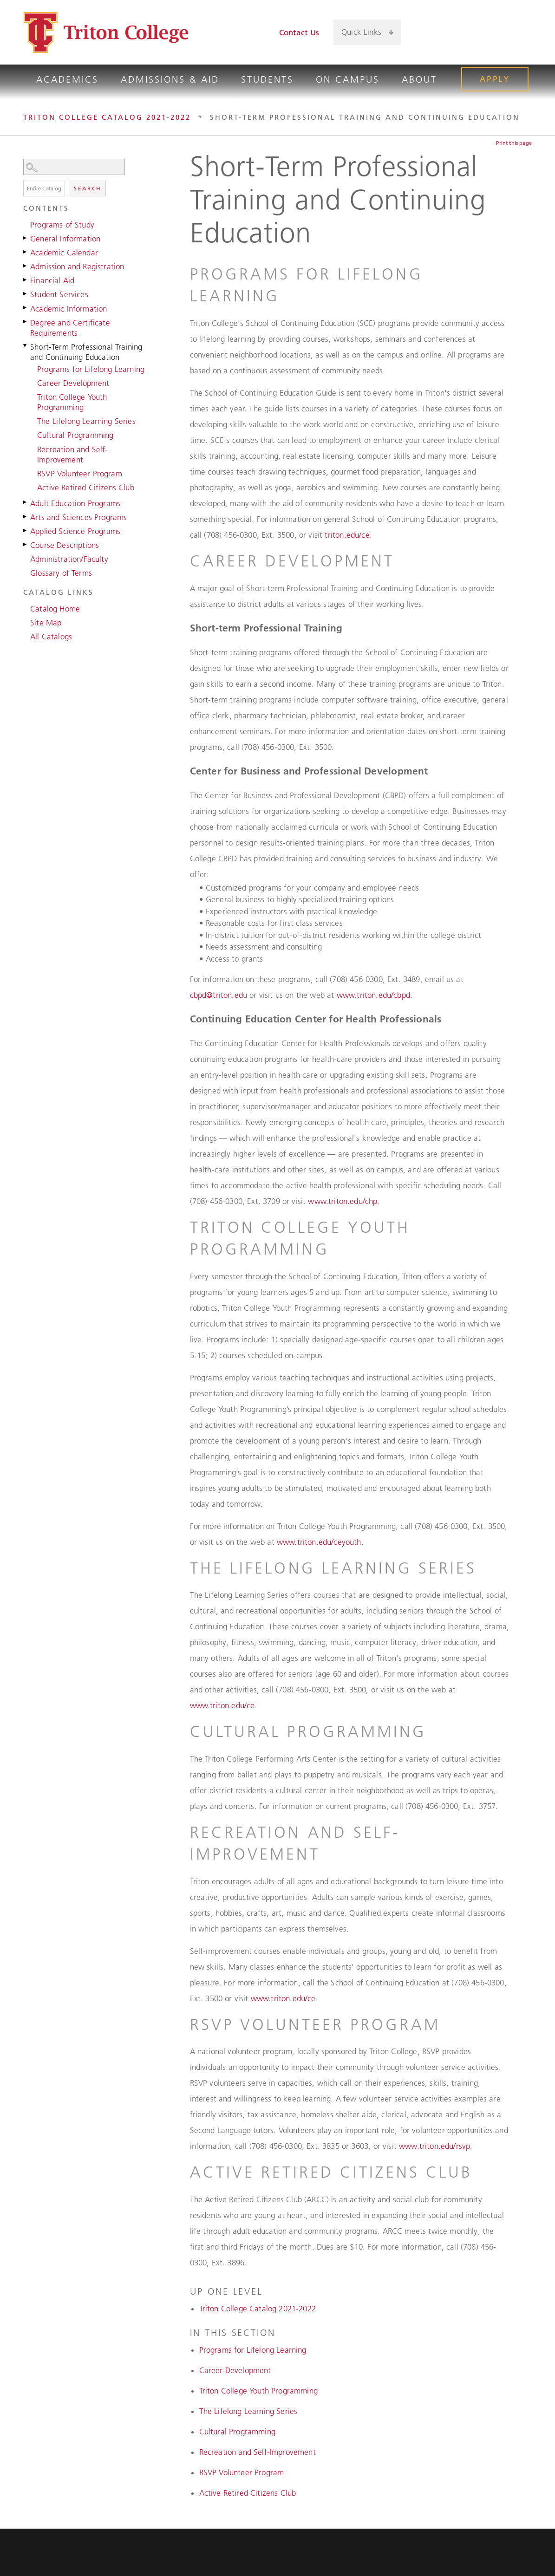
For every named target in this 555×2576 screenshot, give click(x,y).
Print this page (514, 143)
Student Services (59, 294)
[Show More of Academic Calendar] (25, 251)
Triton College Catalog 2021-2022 (107, 117)
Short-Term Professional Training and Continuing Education (86, 352)
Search (87, 188)
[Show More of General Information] (25, 237)
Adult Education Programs (75, 503)
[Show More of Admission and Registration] (25, 265)
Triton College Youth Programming (72, 402)
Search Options (86, 175)
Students (267, 79)
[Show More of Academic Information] (25, 308)
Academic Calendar (64, 252)
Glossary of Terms (61, 573)
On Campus (347, 79)
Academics (67, 79)
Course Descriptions (64, 545)
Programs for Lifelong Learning (90, 369)
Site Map (45, 622)
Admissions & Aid (170, 79)
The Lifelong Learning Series (86, 421)
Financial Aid (52, 280)
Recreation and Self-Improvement (72, 454)
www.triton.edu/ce (222, 1705)
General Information (65, 238)
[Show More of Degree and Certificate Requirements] (25, 321)
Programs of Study (62, 224)
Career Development (73, 383)
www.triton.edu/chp (342, 1201)
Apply (495, 79)
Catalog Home (55, 608)
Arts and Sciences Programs (78, 517)
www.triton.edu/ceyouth (319, 1542)
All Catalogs (51, 636)
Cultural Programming (75, 435)
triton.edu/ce (347, 535)
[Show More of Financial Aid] (25, 279)
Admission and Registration (77, 266)
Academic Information (68, 308)
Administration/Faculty (69, 559)
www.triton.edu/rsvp (434, 2146)
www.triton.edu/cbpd (373, 995)
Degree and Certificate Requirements (70, 328)
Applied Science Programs (75, 531)
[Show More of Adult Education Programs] (25, 502)
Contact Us (299, 32)
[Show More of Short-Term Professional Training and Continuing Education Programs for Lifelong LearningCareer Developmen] (25, 346)
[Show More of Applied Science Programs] (25, 530)
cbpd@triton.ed (216, 995)
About (419, 79)
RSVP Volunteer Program (79, 473)
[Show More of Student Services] (25, 293)
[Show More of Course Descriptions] (25, 544)
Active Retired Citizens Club (85, 487)
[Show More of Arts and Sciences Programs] (25, 516)
